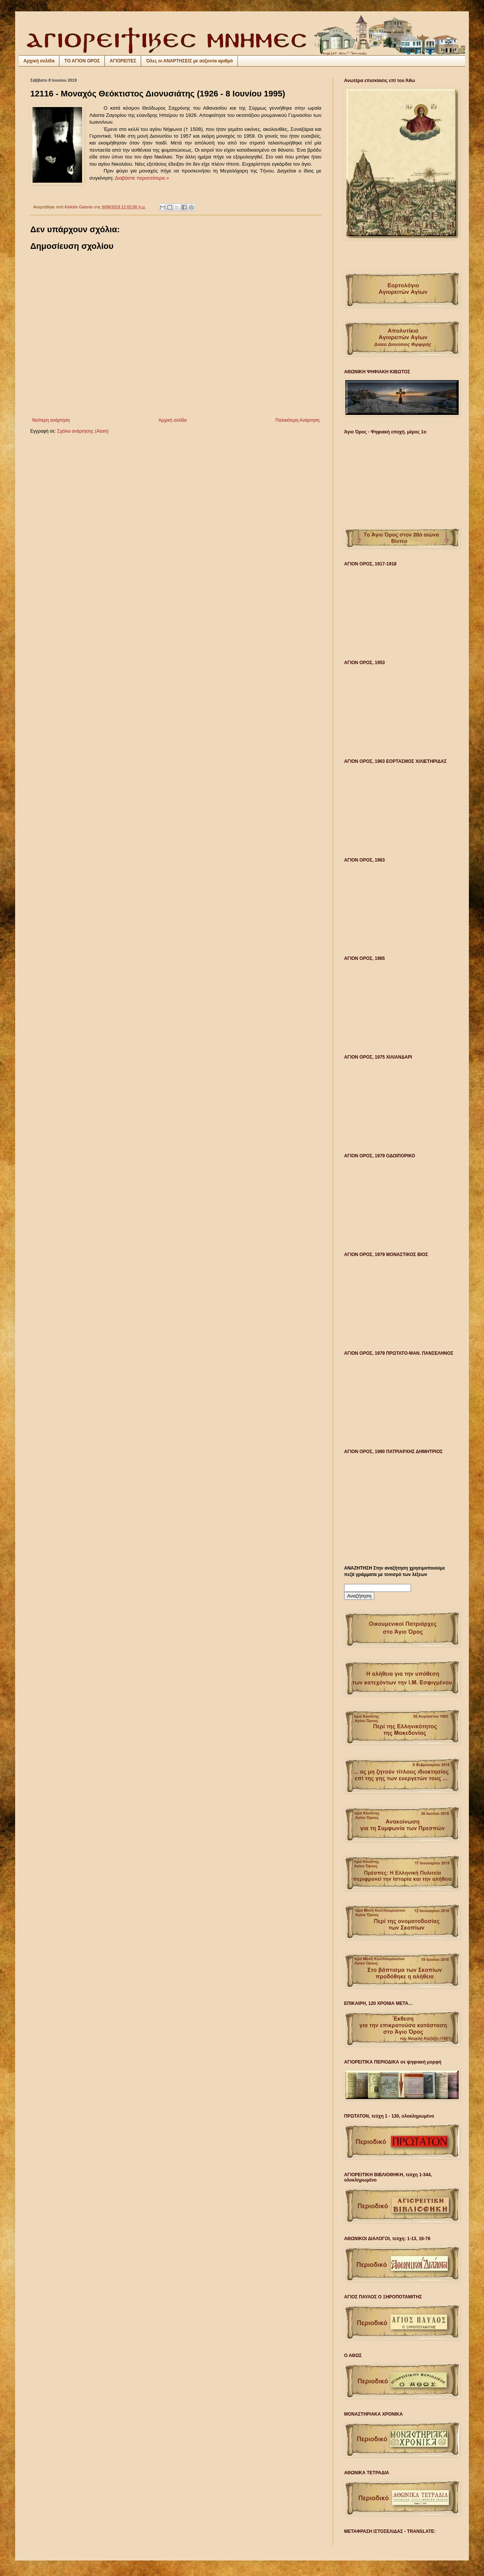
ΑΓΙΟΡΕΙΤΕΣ (123, 61)
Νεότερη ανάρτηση (51, 420)
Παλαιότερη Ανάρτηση (297, 420)
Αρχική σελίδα (38, 61)
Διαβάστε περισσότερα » (142, 178)
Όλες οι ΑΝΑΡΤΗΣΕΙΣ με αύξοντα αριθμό (189, 61)
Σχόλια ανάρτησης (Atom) (83, 431)
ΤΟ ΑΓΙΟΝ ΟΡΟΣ (82, 61)
